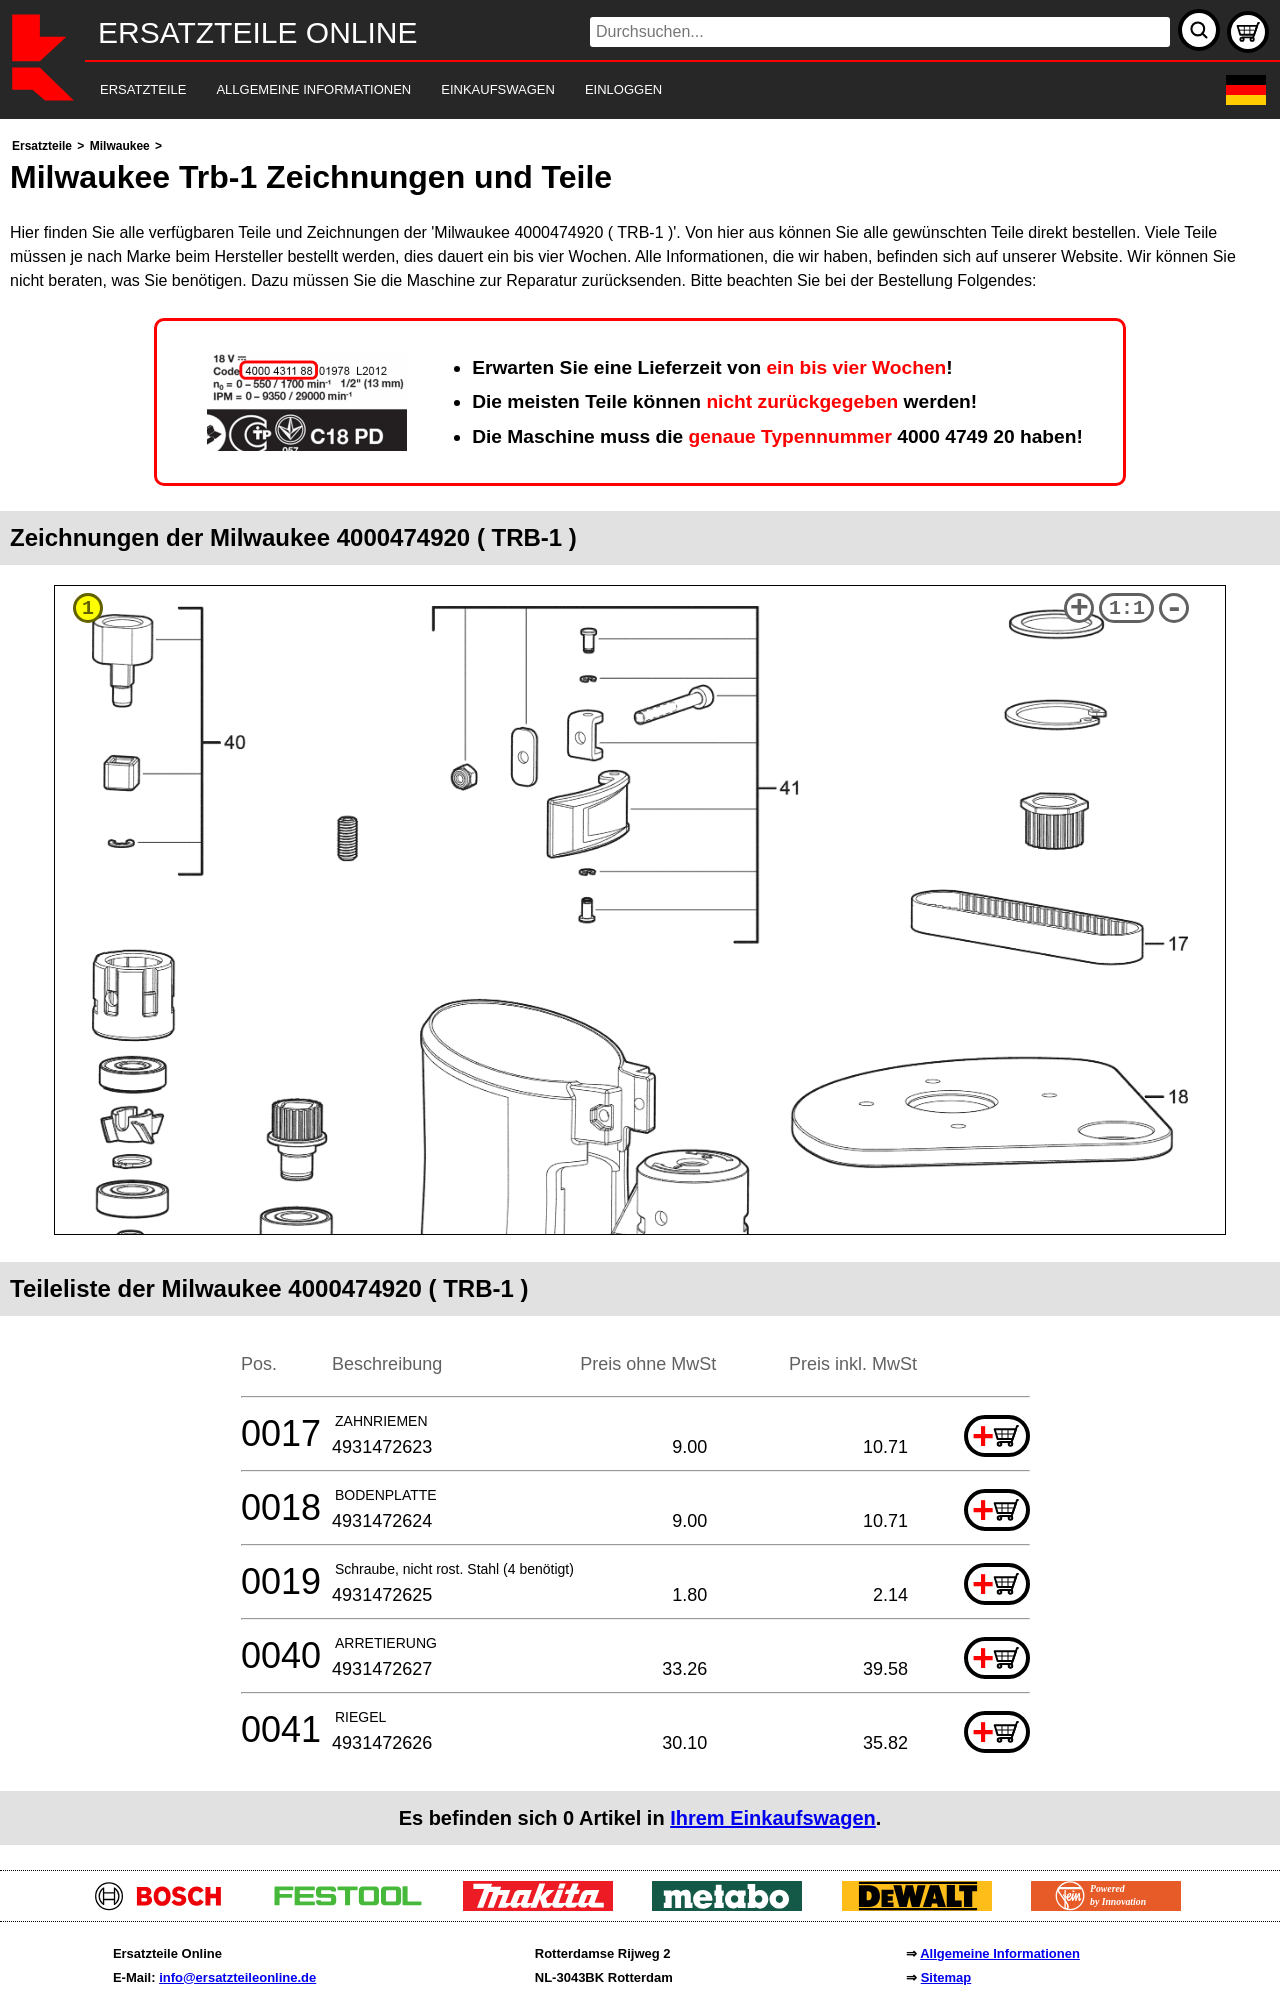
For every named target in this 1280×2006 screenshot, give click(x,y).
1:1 (1127, 608)
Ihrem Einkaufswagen (773, 1818)
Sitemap (946, 1977)
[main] (640, 989)
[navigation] (612, 90)
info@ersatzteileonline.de (237, 1977)
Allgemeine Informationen (1000, 1953)
